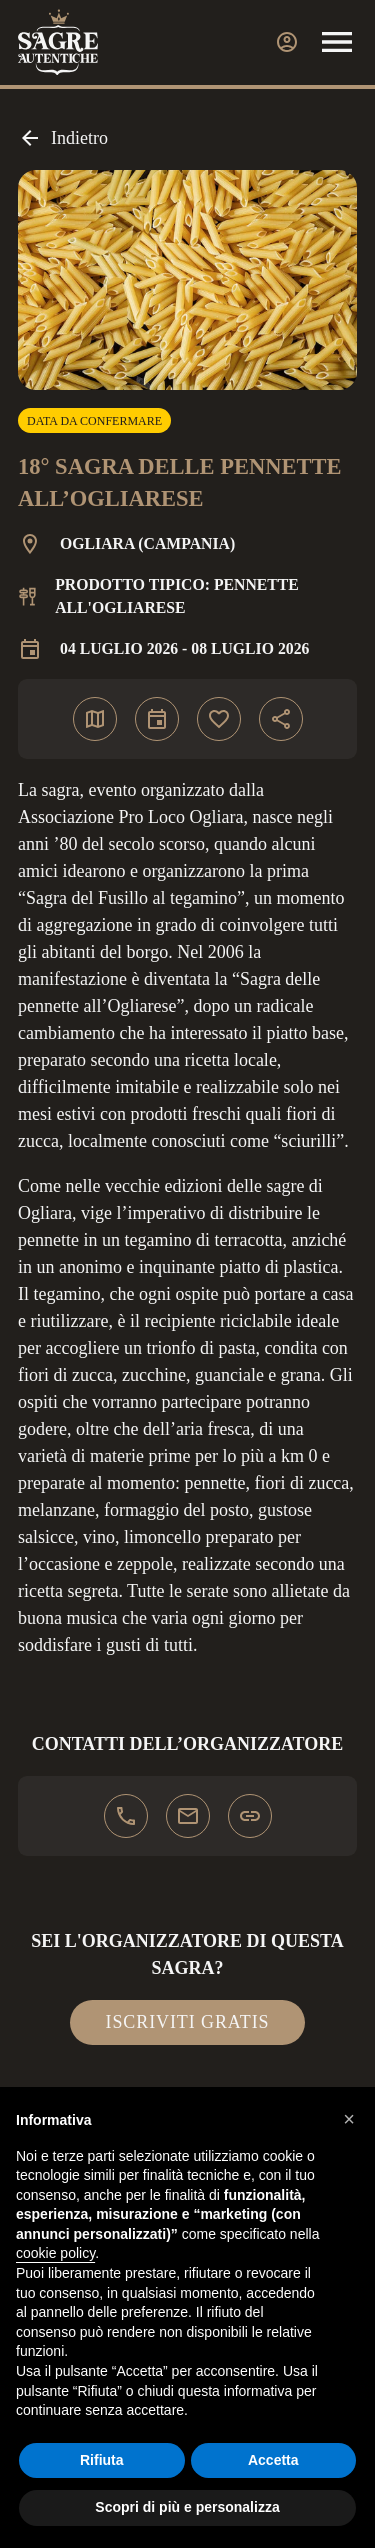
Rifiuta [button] (102, 2460)
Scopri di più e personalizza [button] (187, 2507)
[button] (349, 2119)
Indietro (63, 138)
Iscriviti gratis (188, 2022)
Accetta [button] (273, 2460)
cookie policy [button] (55, 2253)
